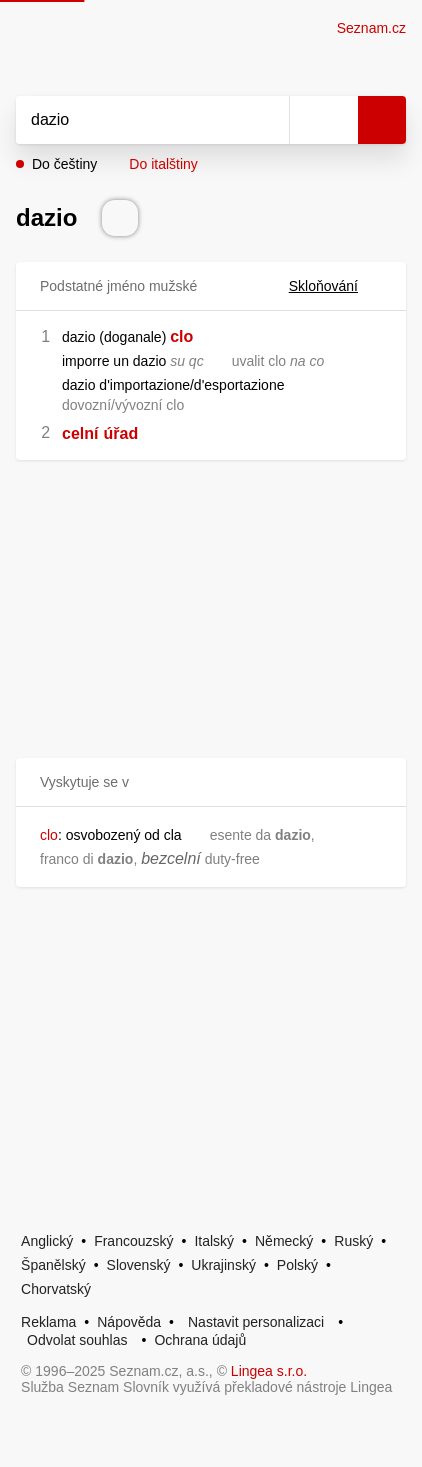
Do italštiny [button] (163, 164)
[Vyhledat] (130, 120)
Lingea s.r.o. (269, 1371)
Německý (284, 1241)
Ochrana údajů (200, 1340)
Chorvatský (56, 1289)
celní (80, 433)
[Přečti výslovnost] (120, 218)
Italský (214, 1241)
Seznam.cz (371, 28)
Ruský (353, 1241)
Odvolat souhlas (77, 1340)
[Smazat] (267, 120)
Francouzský (133, 1241)
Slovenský (139, 1265)
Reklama (48, 1322)
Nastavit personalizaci (256, 1322)
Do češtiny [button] (64, 164)
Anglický (47, 1241)
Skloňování (335, 286)
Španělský (53, 1265)
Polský (297, 1265)
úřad (120, 433)
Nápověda (129, 1322)
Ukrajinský (223, 1265)
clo (181, 336)
